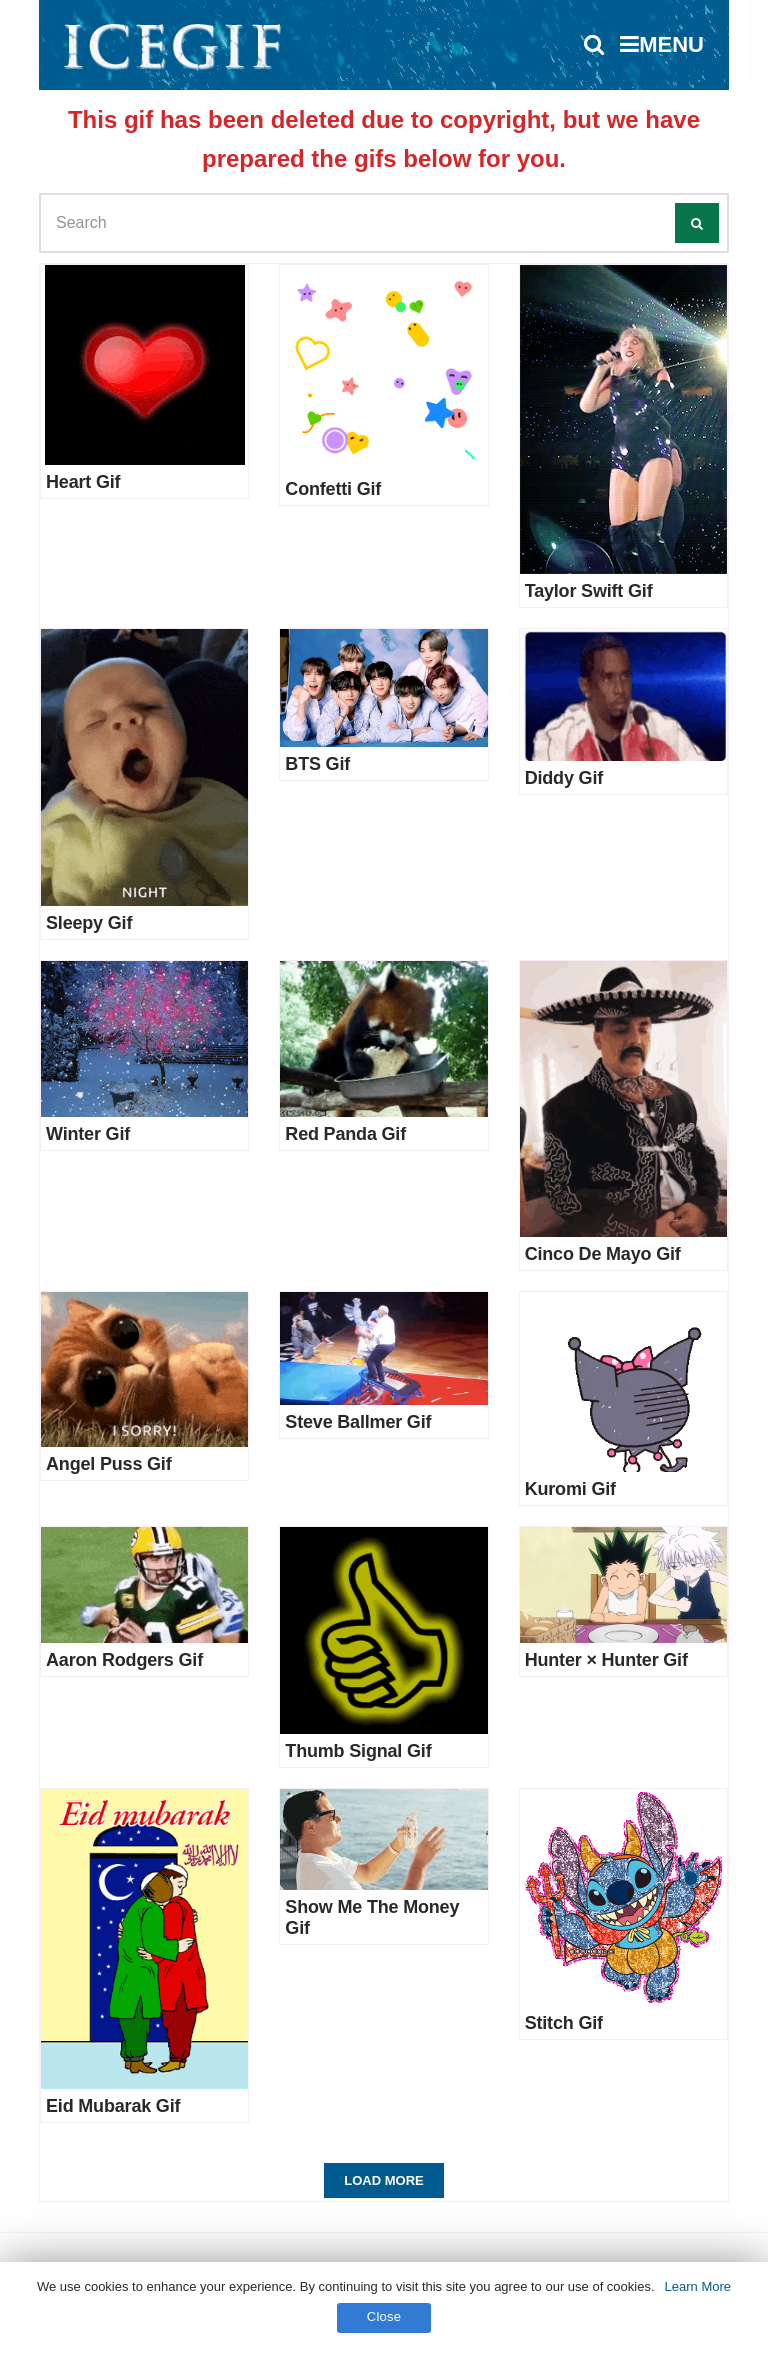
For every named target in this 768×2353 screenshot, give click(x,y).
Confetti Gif (333, 489)
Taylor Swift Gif (589, 591)
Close (384, 2316)
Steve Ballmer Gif (358, 1422)
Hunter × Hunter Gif (606, 1660)
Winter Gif (88, 1134)
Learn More (698, 2286)
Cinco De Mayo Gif (603, 1254)
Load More (383, 2180)
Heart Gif (83, 482)
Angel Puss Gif (109, 1464)
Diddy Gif (564, 778)
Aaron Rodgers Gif (124, 1660)
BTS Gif (317, 764)
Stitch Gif (564, 2023)
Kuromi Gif (570, 1489)
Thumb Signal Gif (358, 1751)
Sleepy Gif (89, 923)
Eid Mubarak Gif (113, 2106)
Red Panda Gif (345, 1134)
